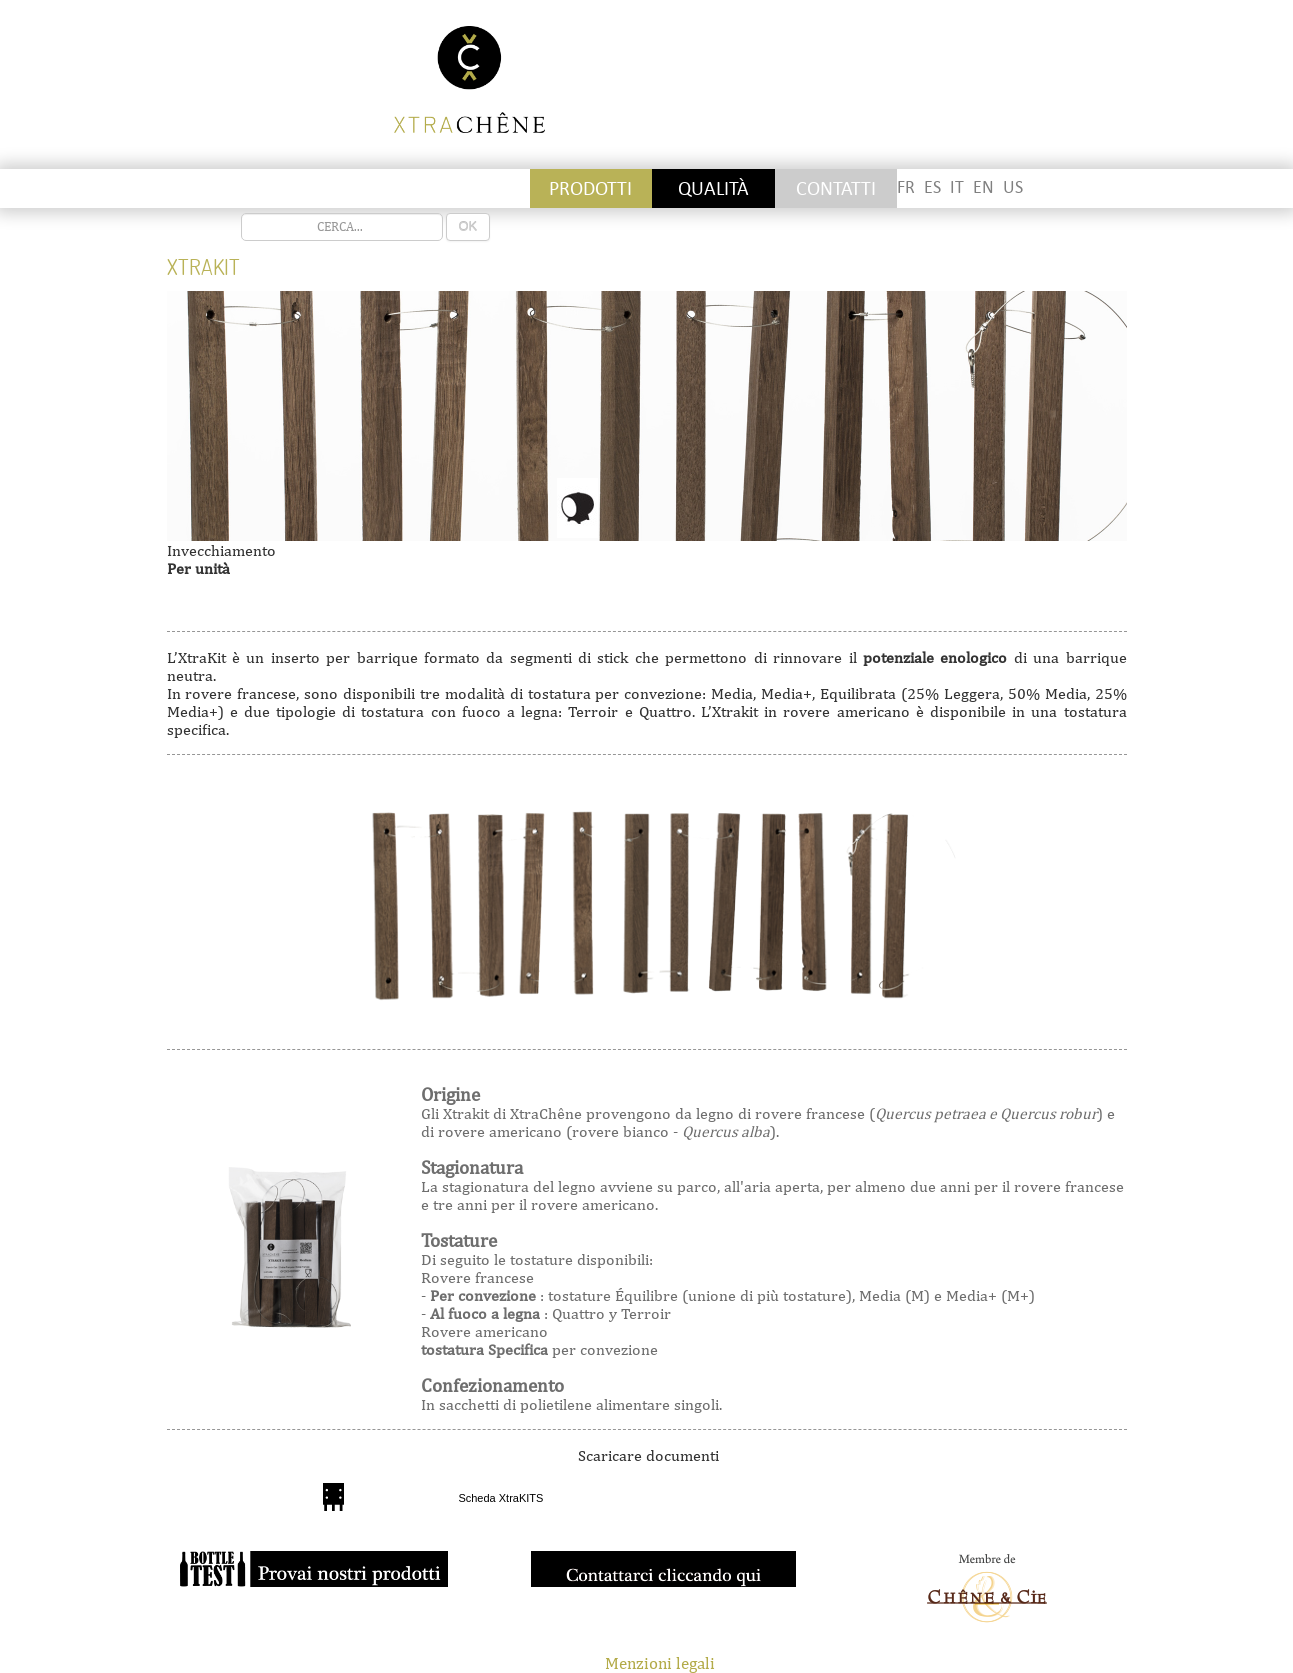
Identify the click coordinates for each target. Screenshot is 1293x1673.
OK (468, 226)
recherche (241, 213)
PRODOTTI (590, 188)
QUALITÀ (713, 188)
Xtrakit (203, 267)
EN (983, 187)
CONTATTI (836, 188)
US (1013, 187)
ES (932, 187)
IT (957, 187)
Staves (350, 188)
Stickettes (228, 188)
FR (906, 187)
